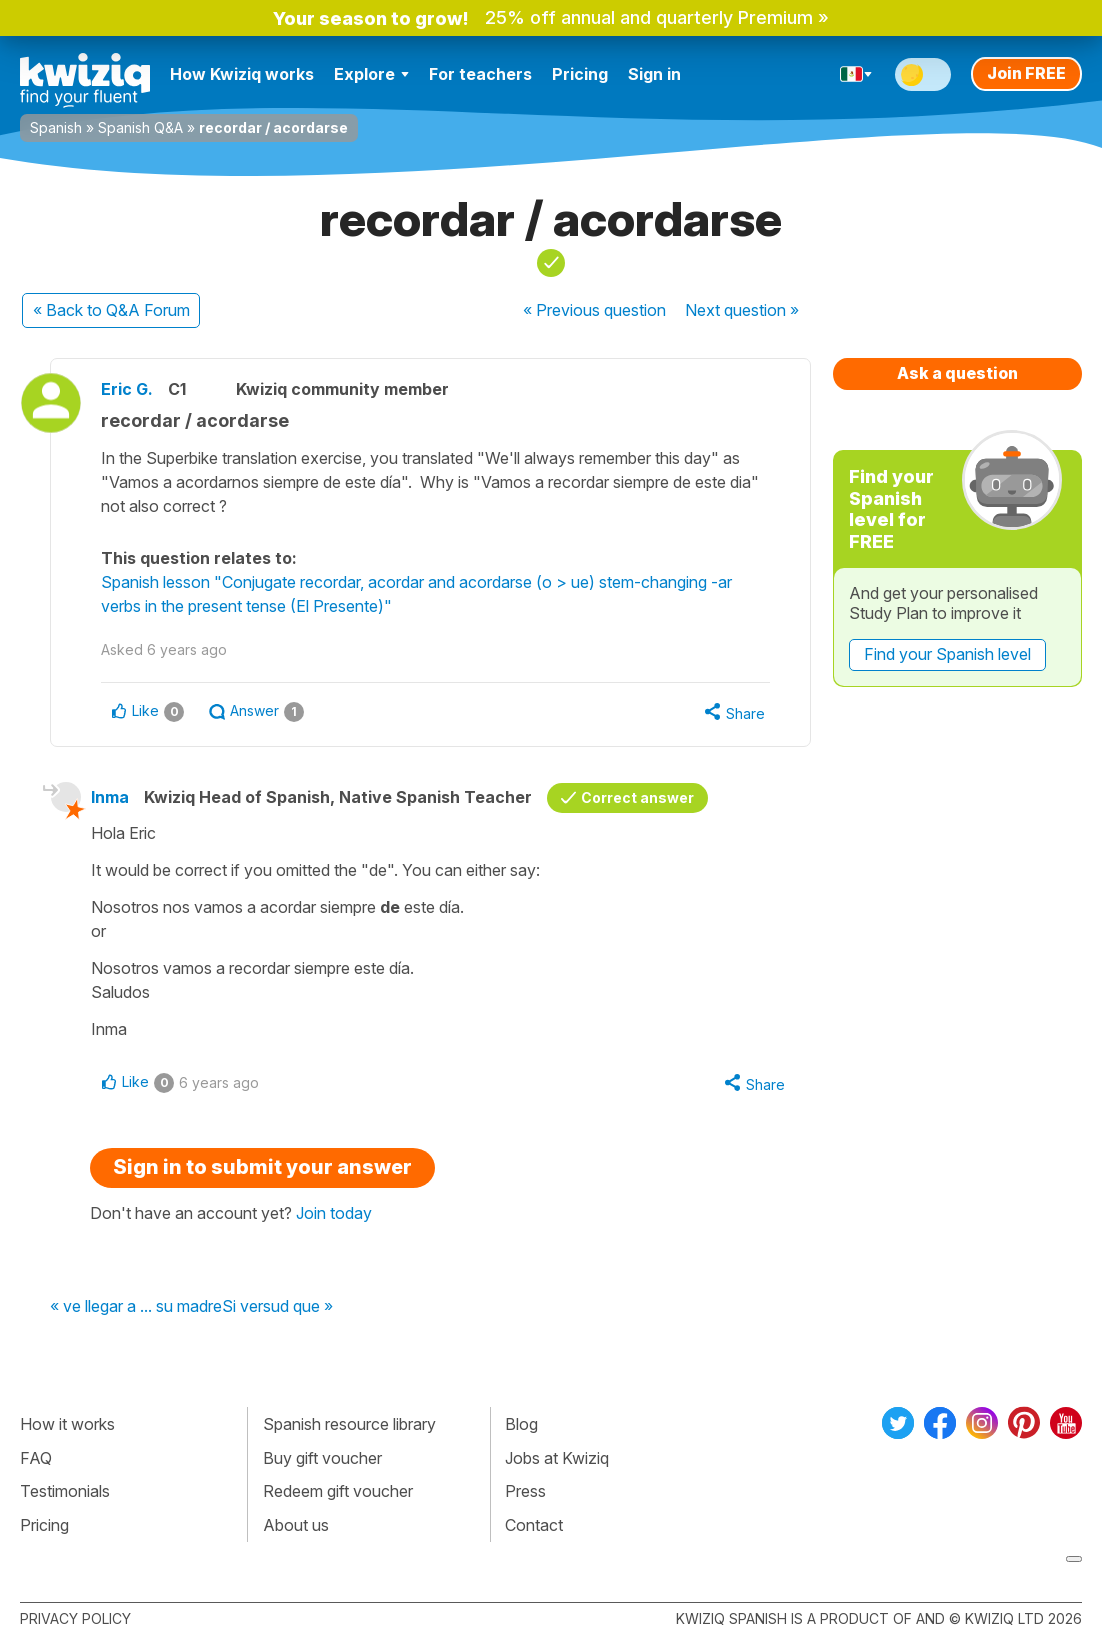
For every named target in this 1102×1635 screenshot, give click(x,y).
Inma (110, 797)
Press (525, 1491)
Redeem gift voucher (338, 1491)
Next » (742, 310)
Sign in (654, 74)
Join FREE (1026, 73)
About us (296, 1525)
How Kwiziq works (242, 74)
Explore (371, 74)
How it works (67, 1424)
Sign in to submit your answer (262, 1167)
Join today (334, 1213)
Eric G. (127, 389)
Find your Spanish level (947, 654)
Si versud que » (277, 1307)
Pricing (580, 74)
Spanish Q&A (140, 127)
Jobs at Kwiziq (557, 1458)
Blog (521, 1424)
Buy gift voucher (322, 1458)
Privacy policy (75, 1618)
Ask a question (957, 373)
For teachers (480, 74)
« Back (111, 310)
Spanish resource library (349, 1424)
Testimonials (65, 1491)
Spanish (56, 127)
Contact (534, 1525)
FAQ (36, 1458)
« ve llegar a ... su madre (136, 1307)
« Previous (594, 310)
